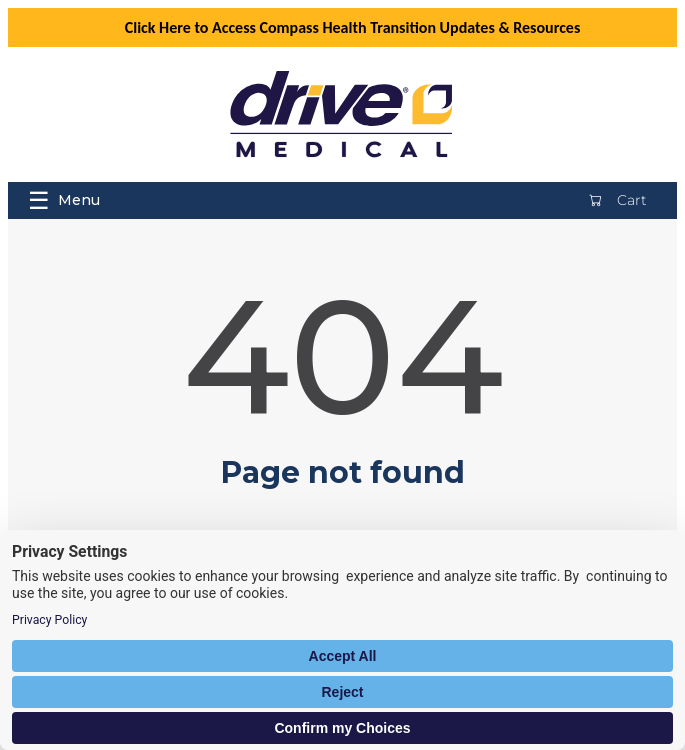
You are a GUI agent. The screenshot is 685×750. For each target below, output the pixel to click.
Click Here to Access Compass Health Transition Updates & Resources (353, 27)
